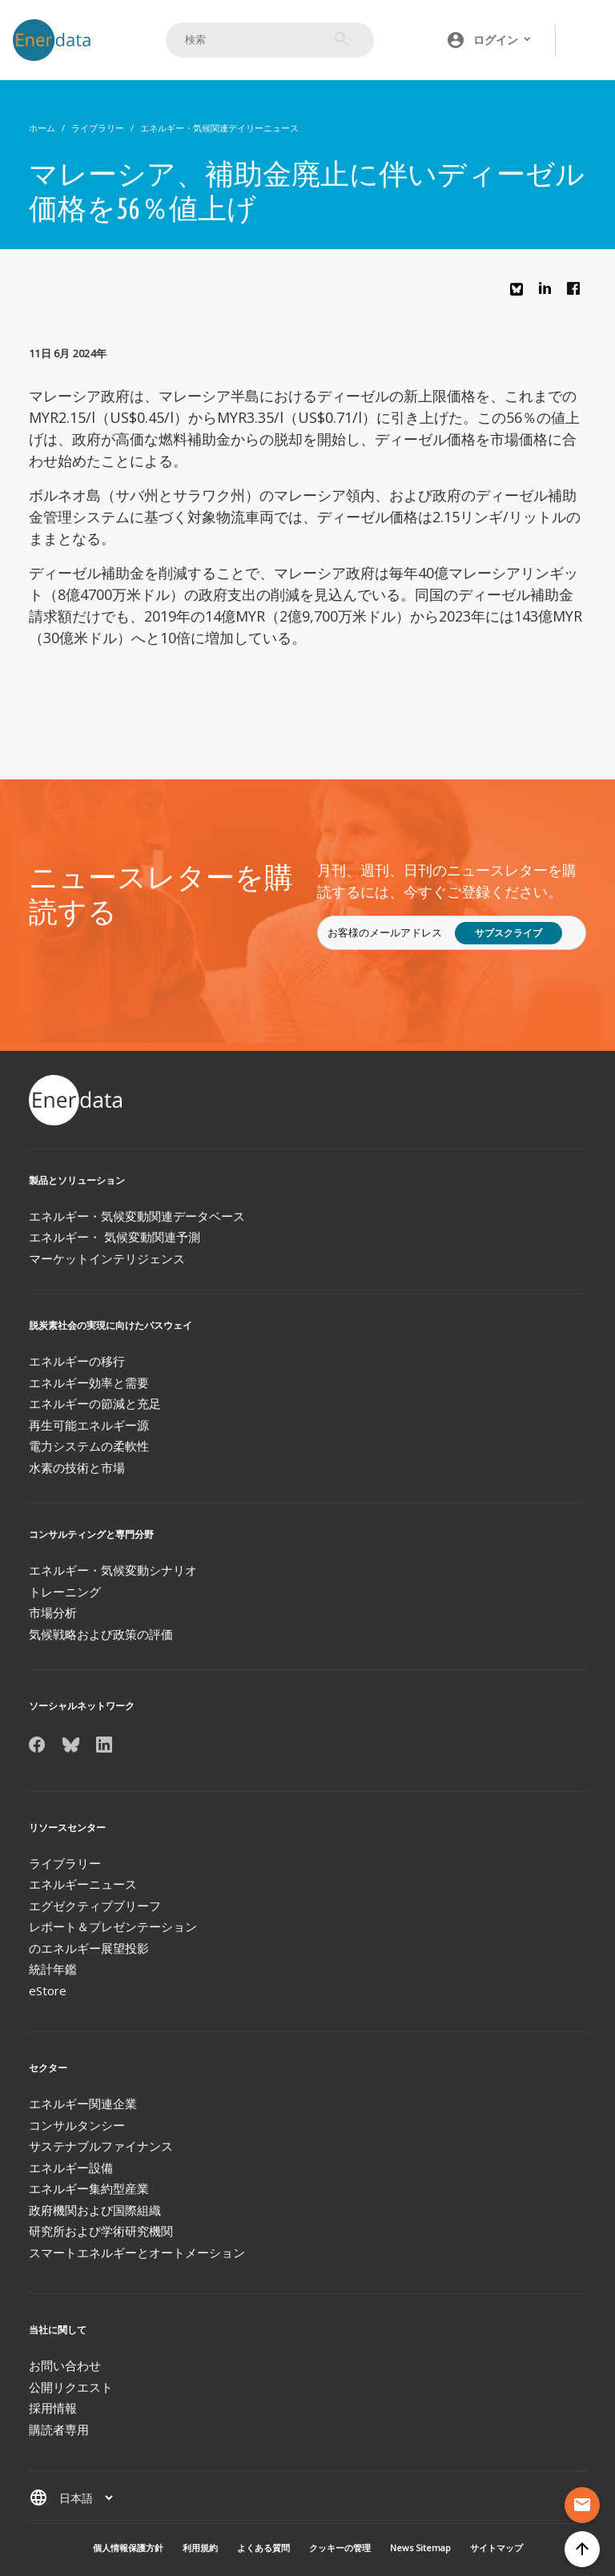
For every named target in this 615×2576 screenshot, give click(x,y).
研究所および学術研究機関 (101, 2231)
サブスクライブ (508, 933)
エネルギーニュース (83, 1884)
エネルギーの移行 (77, 1361)
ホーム (42, 128)
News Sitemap (420, 2548)
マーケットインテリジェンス (107, 1258)
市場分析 (53, 1612)
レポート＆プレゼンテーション (113, 1926)
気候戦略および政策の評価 (101, 1634)
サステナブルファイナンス (101, 2146)
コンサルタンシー (77, 2125)
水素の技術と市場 (77, 1467)
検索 (342, 39)
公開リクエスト (71, 2387)
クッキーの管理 (340, 2548)
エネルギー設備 (71, 2167)
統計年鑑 (53, 1969)
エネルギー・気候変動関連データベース (137, 1216)
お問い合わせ (65, 2365)
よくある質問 (263, 2548)
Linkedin (549, 292)
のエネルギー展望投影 (89, 1948)
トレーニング (65, 1592)
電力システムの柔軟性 (89, 1446)
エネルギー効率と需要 (89, 1383)
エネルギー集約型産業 (89, 2188)
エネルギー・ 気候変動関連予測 (114, 1237)
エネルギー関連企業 (83, 2103)
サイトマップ (496, 2548)
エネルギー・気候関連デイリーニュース (219, 128)
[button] (489, 40)
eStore (47, 1990)
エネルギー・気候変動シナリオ (113, 1570)
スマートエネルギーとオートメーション (137, 2252)
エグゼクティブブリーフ (95, 1906)
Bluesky (520, 295)
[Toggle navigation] (586, 40)
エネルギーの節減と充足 (95, 1403)
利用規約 (200, 2548)
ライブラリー (97, 128)
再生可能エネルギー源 (89, 1425)
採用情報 (53, 2408)
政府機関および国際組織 (95, 2210)
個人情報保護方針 (128, 2548)
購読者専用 (59, 2429)
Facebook (577, 292)
